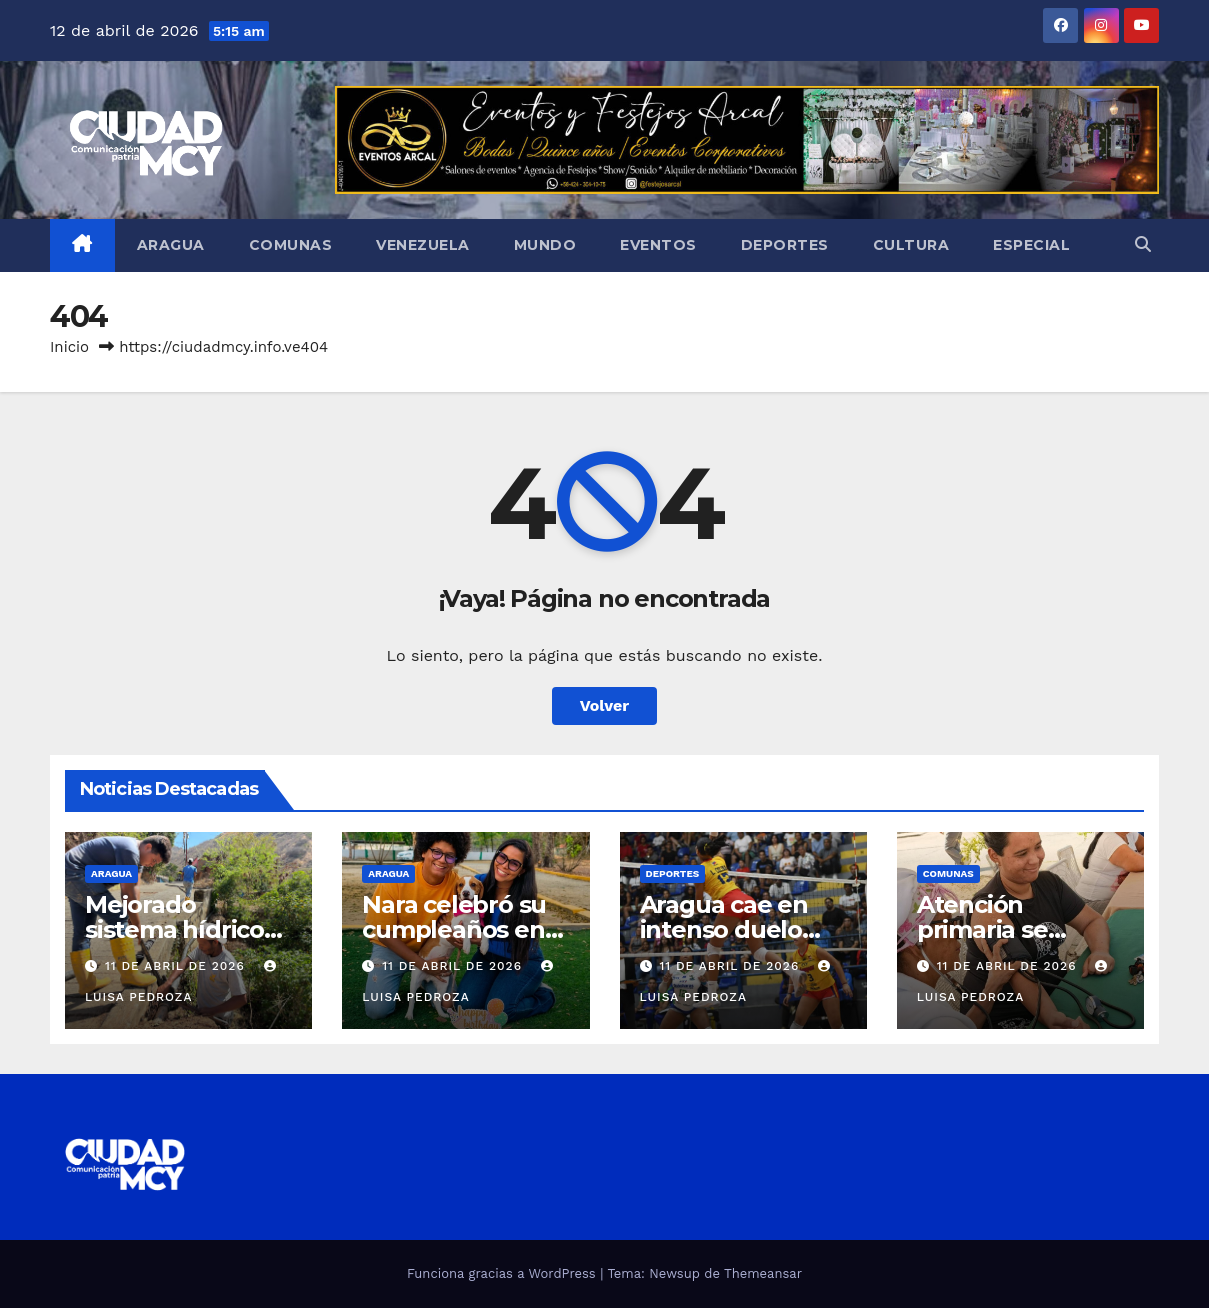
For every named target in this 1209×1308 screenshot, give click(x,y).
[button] (1143, 244)
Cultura (911, 245)
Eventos (658, 245)
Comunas (291, 245)
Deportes (785, 245)
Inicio (69, 347)
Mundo (545, 245)
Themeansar (763, 1273)
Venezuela (423, 245)
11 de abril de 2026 (177, 966)
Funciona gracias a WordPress (503, 1273)
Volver (605, 705)
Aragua (171, 245)
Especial (1031, 245)
